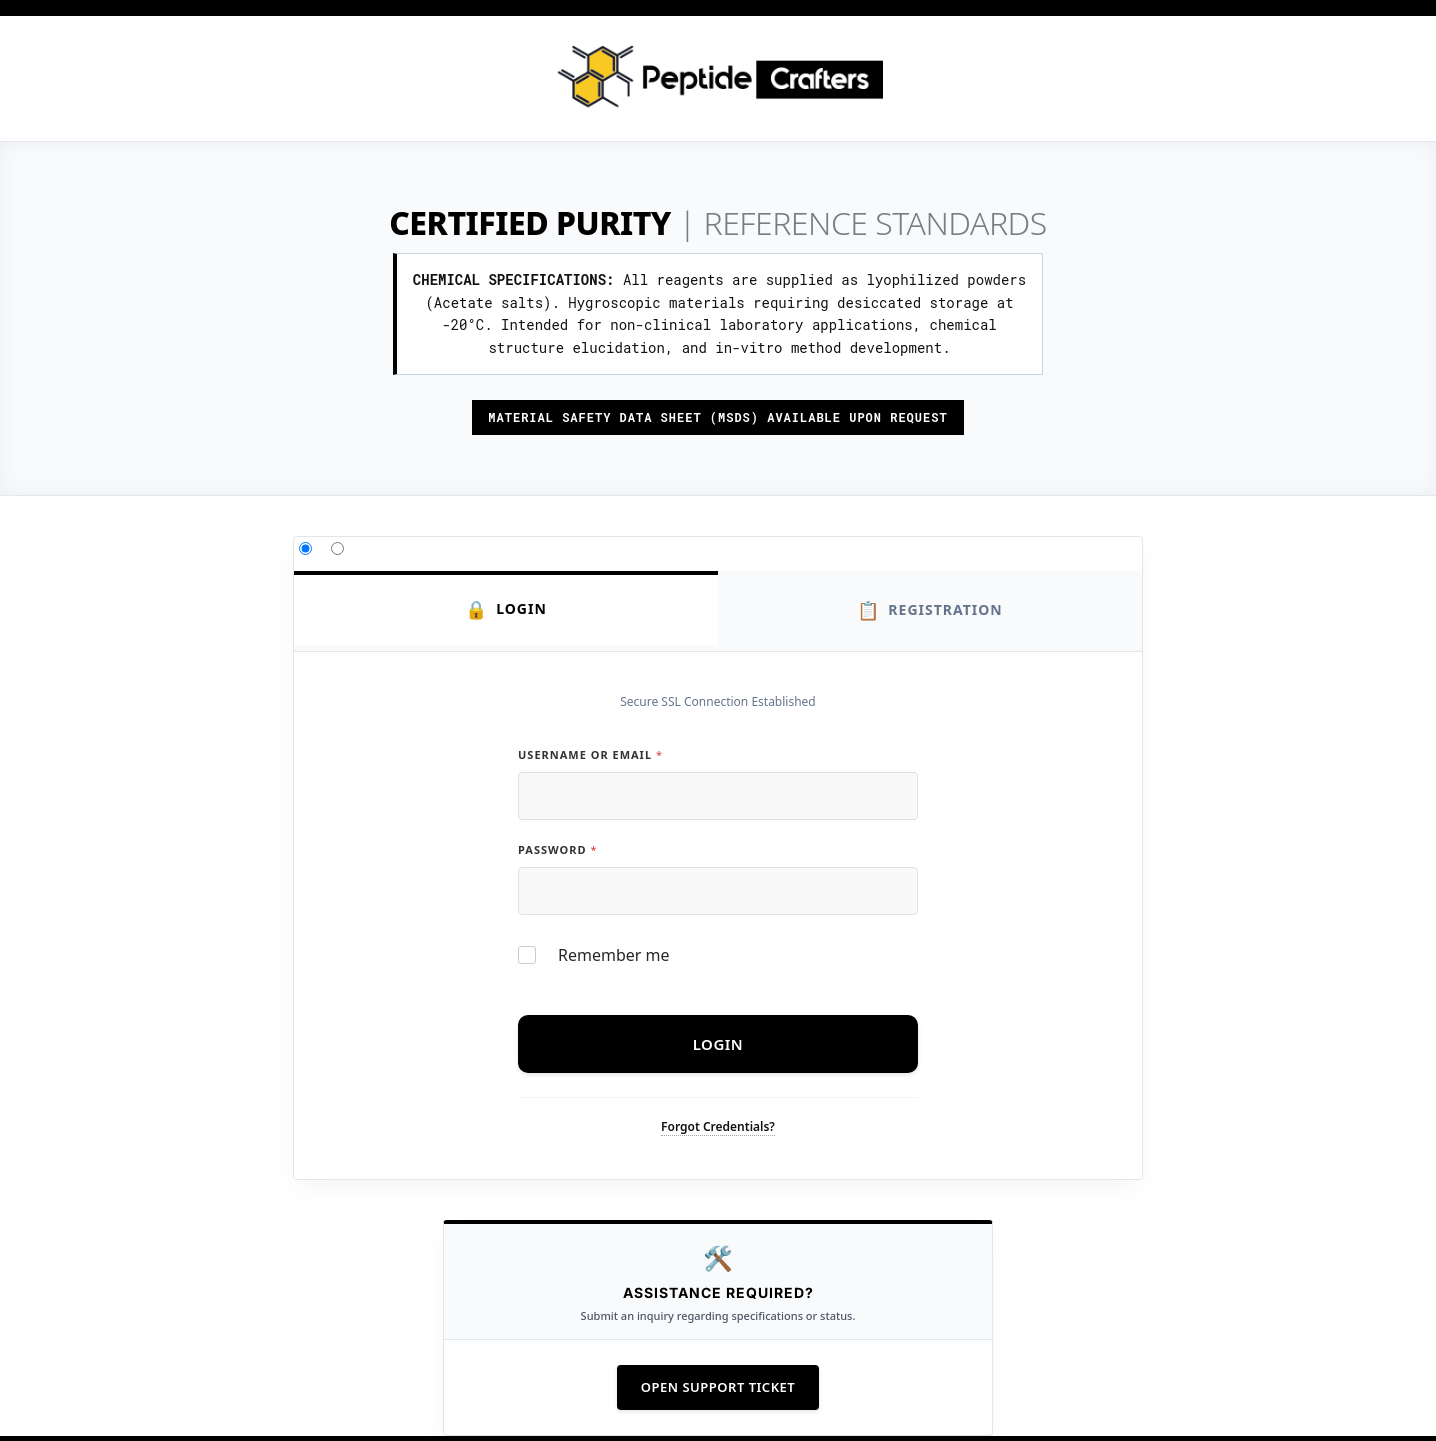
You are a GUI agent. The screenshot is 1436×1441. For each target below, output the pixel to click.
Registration (929, 610)
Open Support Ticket (718, 1387)
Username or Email (590, 754)
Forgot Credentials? (718, 1126)
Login (506, 609)
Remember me (614, 955)
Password (557, 849)
